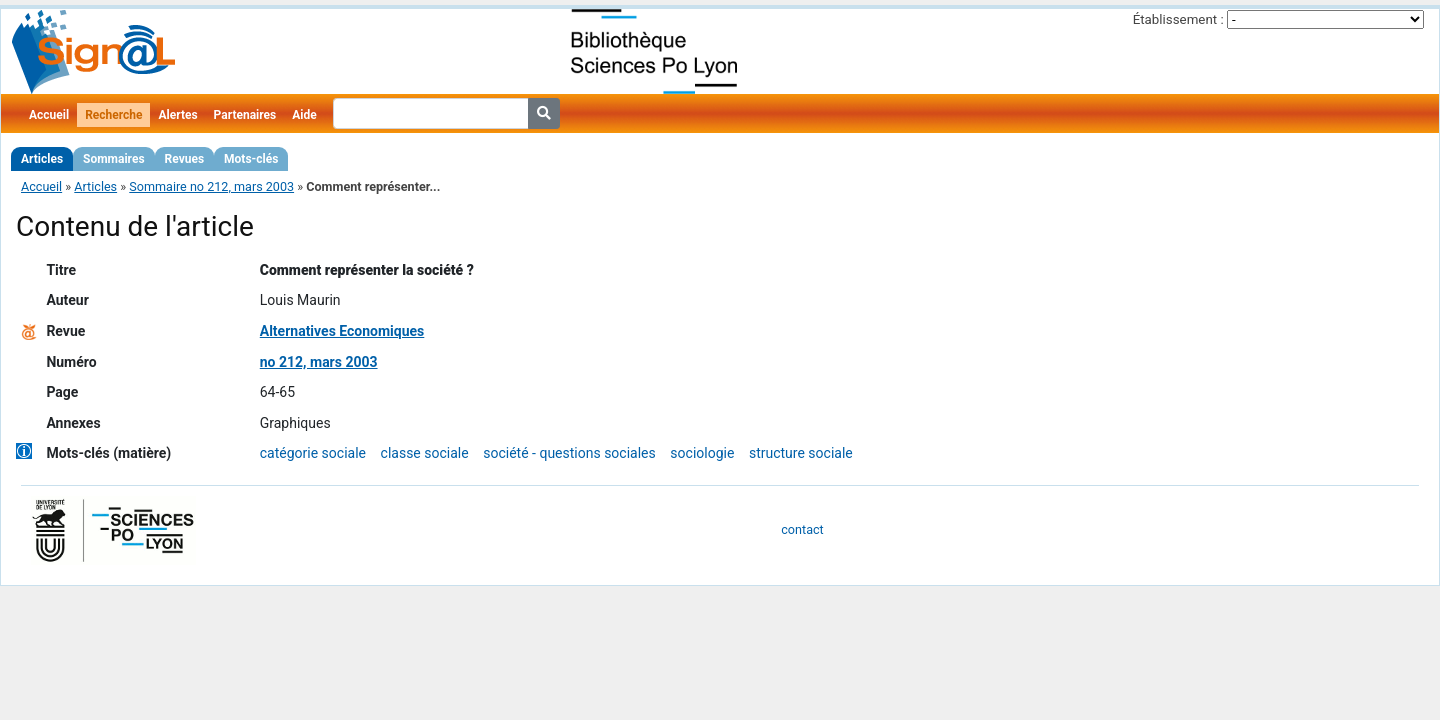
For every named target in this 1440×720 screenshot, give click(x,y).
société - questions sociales (569, 453)
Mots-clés (251, 159)
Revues (185, 159)
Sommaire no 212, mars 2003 (211, 186)
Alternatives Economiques (342, 331)
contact (802, 529)
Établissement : (1178, 19)
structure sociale (801, 453)
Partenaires (245, 115)
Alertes (177, 115)
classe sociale (425, 453)
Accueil (49, 115)
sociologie (702, 453)
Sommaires (113, 159)
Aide (304, 115)
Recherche (113, 115)
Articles (42, 159)
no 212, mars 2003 (319, 362)
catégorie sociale (313, 453)
